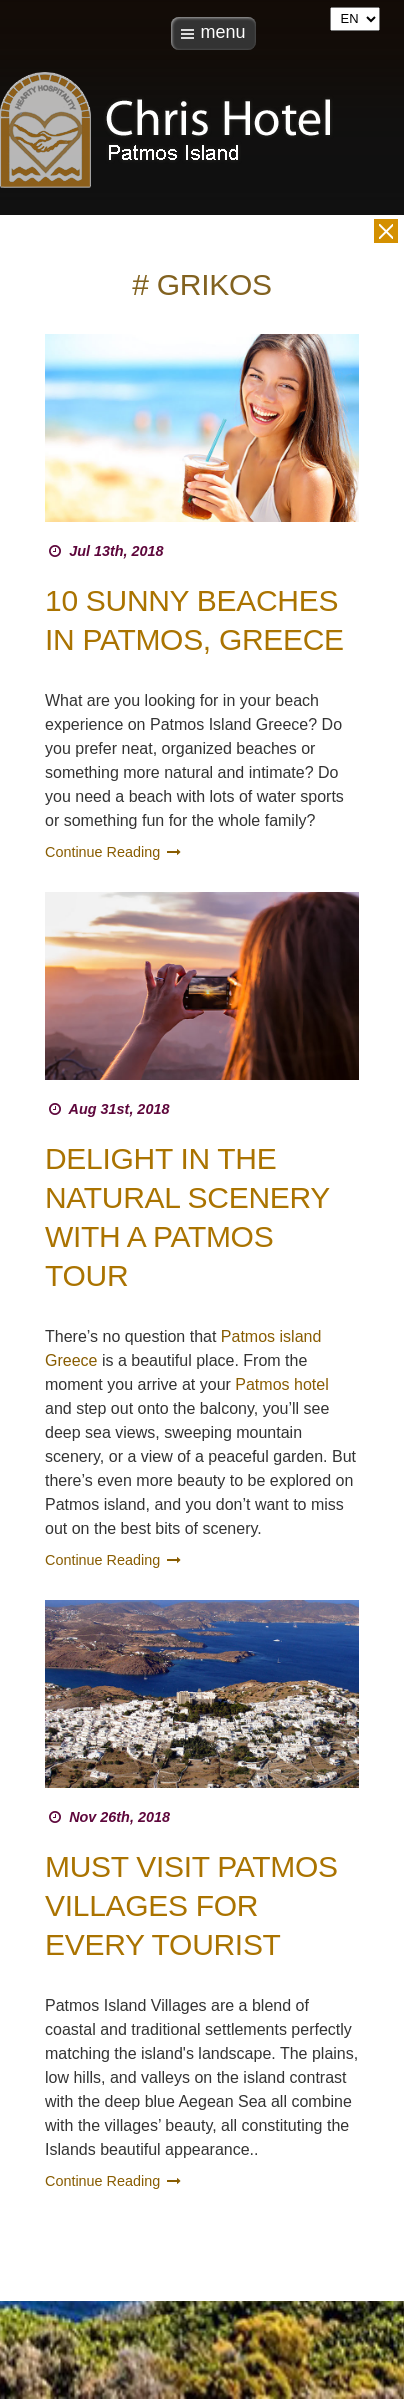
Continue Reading (114, 852)
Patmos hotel (281, 1384)
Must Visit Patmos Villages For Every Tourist (191, 1905)
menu (223, 32)
